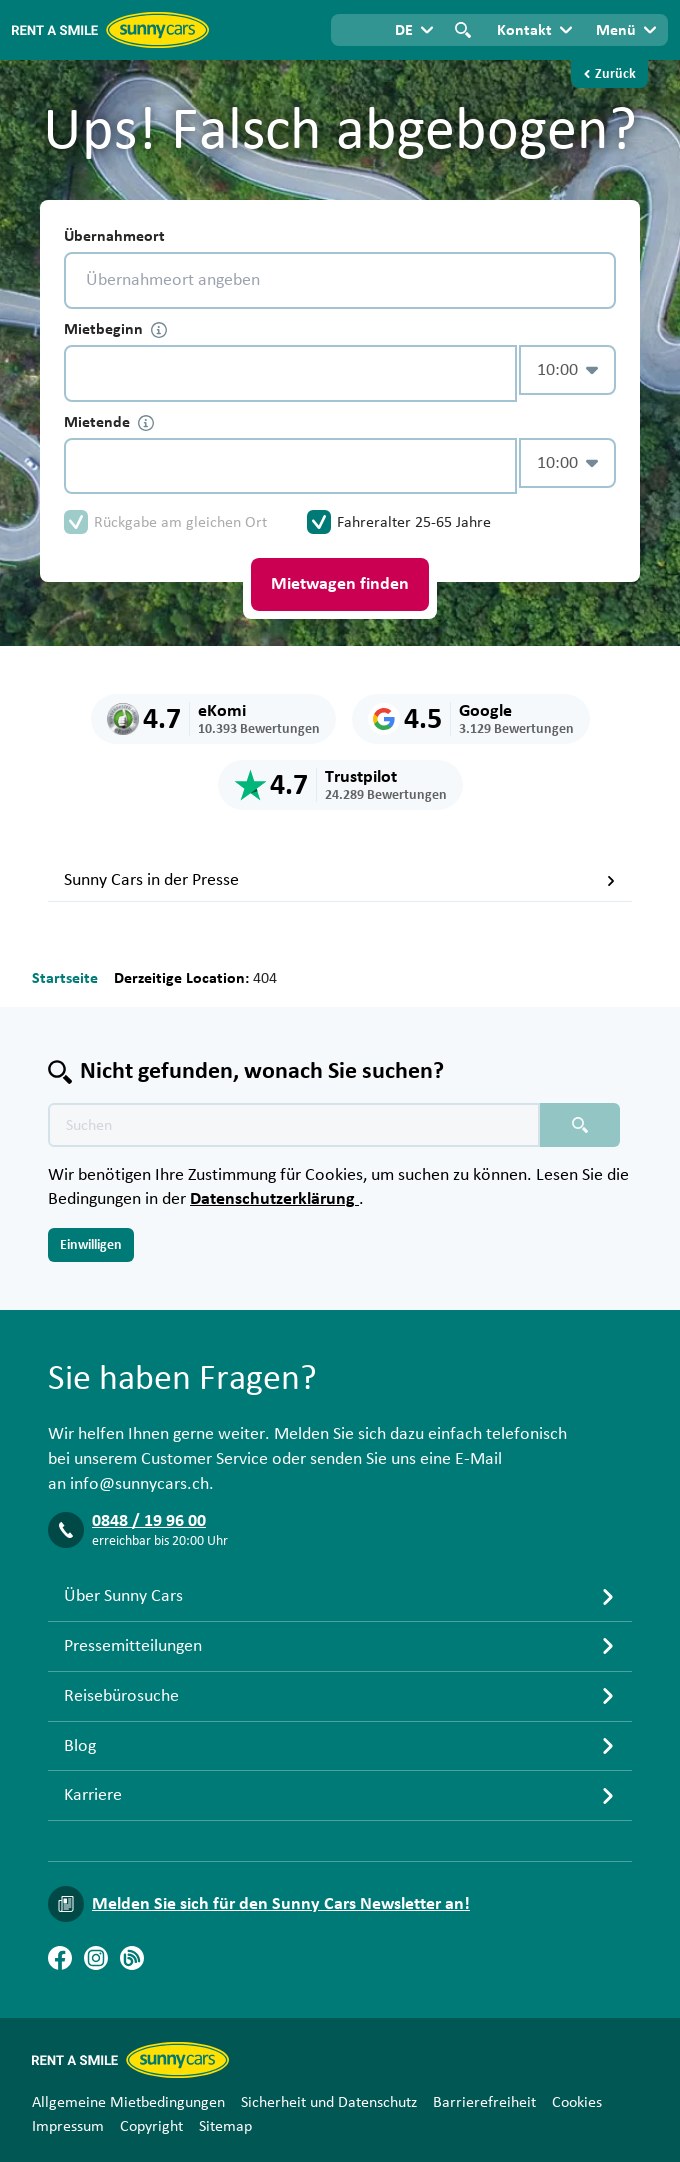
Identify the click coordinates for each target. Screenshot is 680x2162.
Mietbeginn (115, 329)
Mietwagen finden (340, 584)
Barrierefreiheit (484, 2102)
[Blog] (132, 1958)
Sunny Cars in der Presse (340, 880)
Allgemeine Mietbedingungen (128, 2102)
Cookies (577, 2102)
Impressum (68, 2126)
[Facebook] (60, 1958)
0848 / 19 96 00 (149, 1521)
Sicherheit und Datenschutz (329, 2102)
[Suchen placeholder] (580, 1125)
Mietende (109, 422)
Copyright (151, 2126)
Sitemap (225, 2126)
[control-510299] (290, 373)
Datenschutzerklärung (274, 1199)
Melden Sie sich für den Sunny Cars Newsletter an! (281, 1904)
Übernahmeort (114, 236)
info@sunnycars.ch (139, 1484)
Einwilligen (91, 1245)
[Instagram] (96, 1958)
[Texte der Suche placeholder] (294, 1125)
